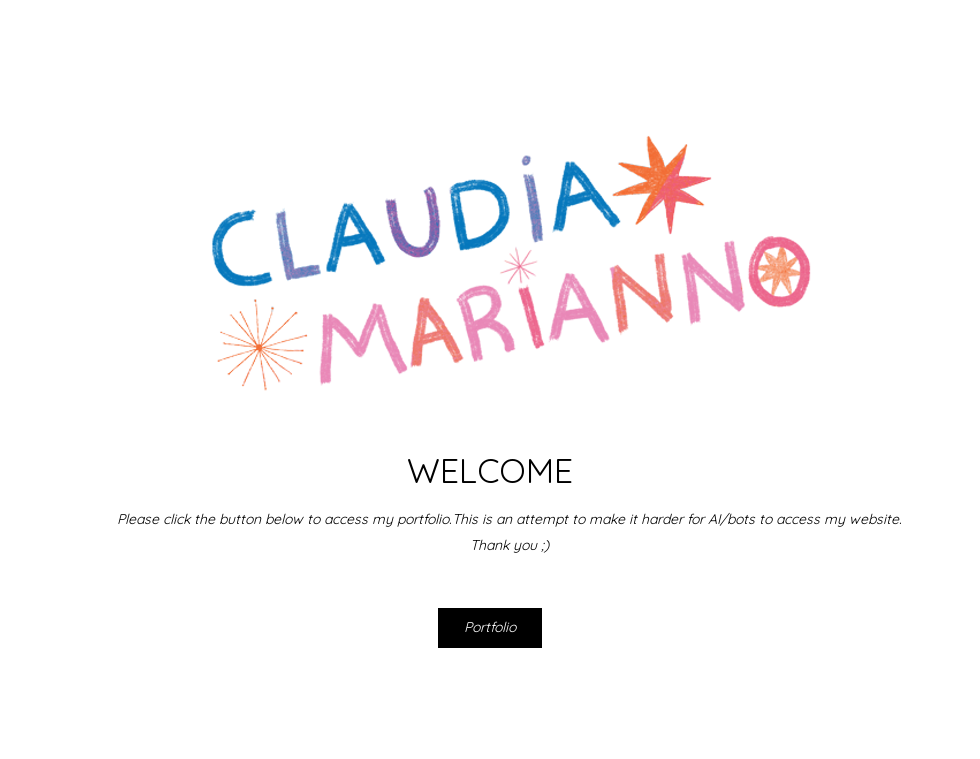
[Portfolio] (490, 628)
